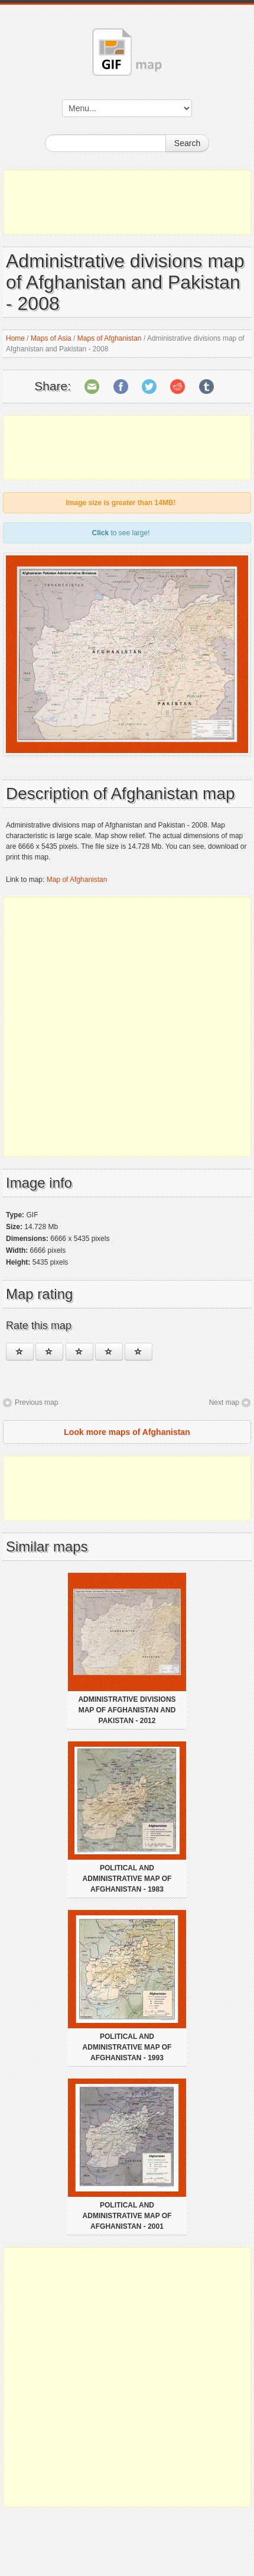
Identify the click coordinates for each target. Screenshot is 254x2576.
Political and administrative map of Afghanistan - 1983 (127, 1878)
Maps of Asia (51, 338)
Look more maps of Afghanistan (127, 1432)
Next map (224, 1402)
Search (187, 143)
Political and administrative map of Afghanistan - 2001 (127, 2216)
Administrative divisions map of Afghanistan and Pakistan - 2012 (126, 1710)
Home (15, 338)
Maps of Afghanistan (109, 338)
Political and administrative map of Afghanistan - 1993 (127, 2047)
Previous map (36, 1402)
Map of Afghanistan (77, 879)
